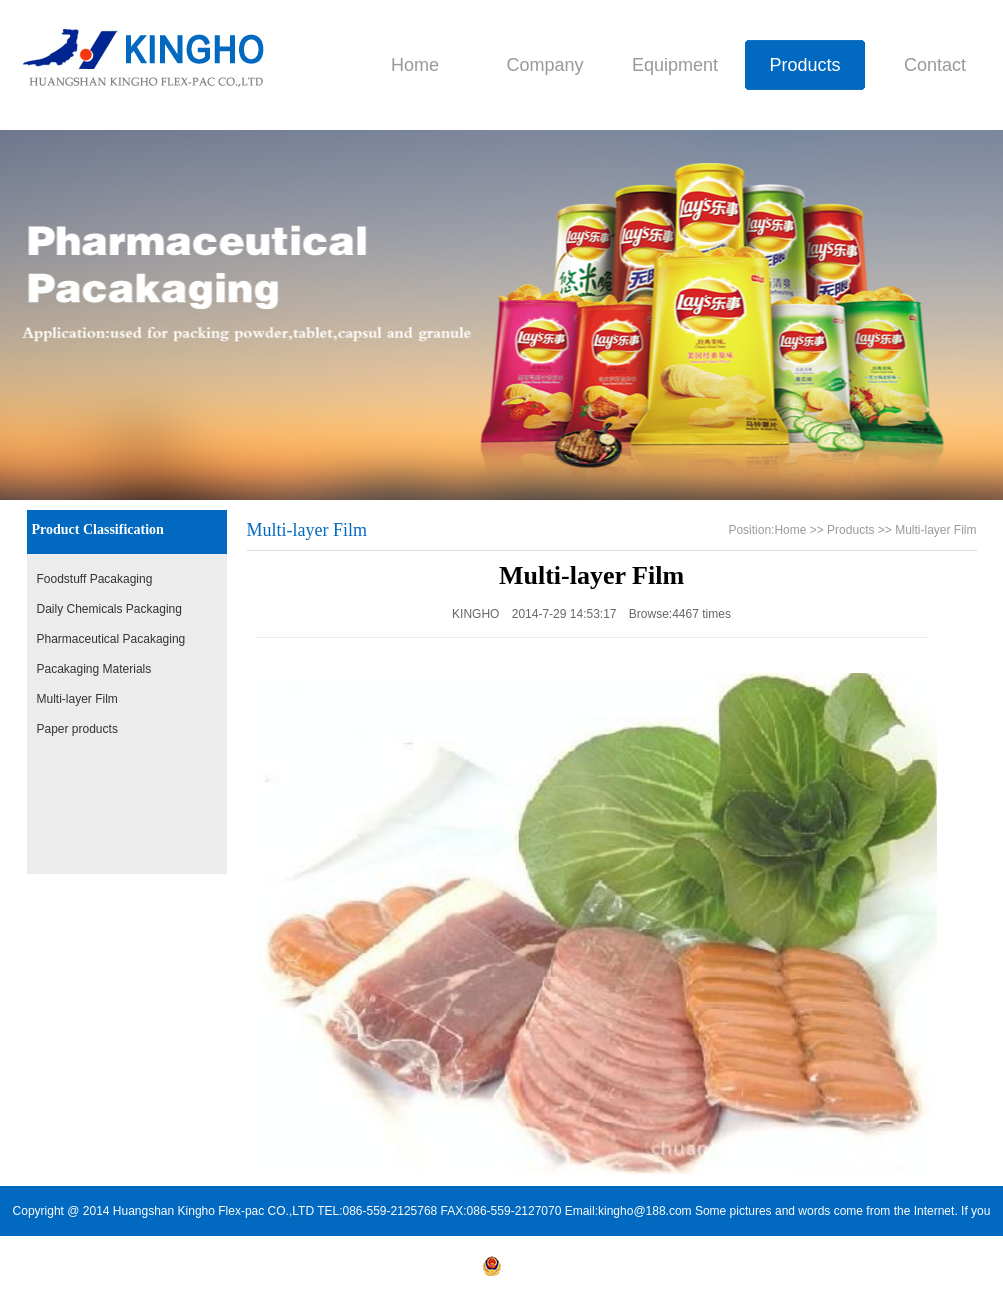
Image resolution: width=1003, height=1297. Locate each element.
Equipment (675, 65)
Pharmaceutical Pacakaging (111, 639)
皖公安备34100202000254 (562, 1272)
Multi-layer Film (77, 699)
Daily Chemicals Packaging (109, 609)
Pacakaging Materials (94, 669)
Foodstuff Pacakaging (95, 579)
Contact (935, 65)
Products (804, 65)
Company (544, 65)
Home (415, 65)
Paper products (77, 729)
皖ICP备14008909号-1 (419, 1272)
